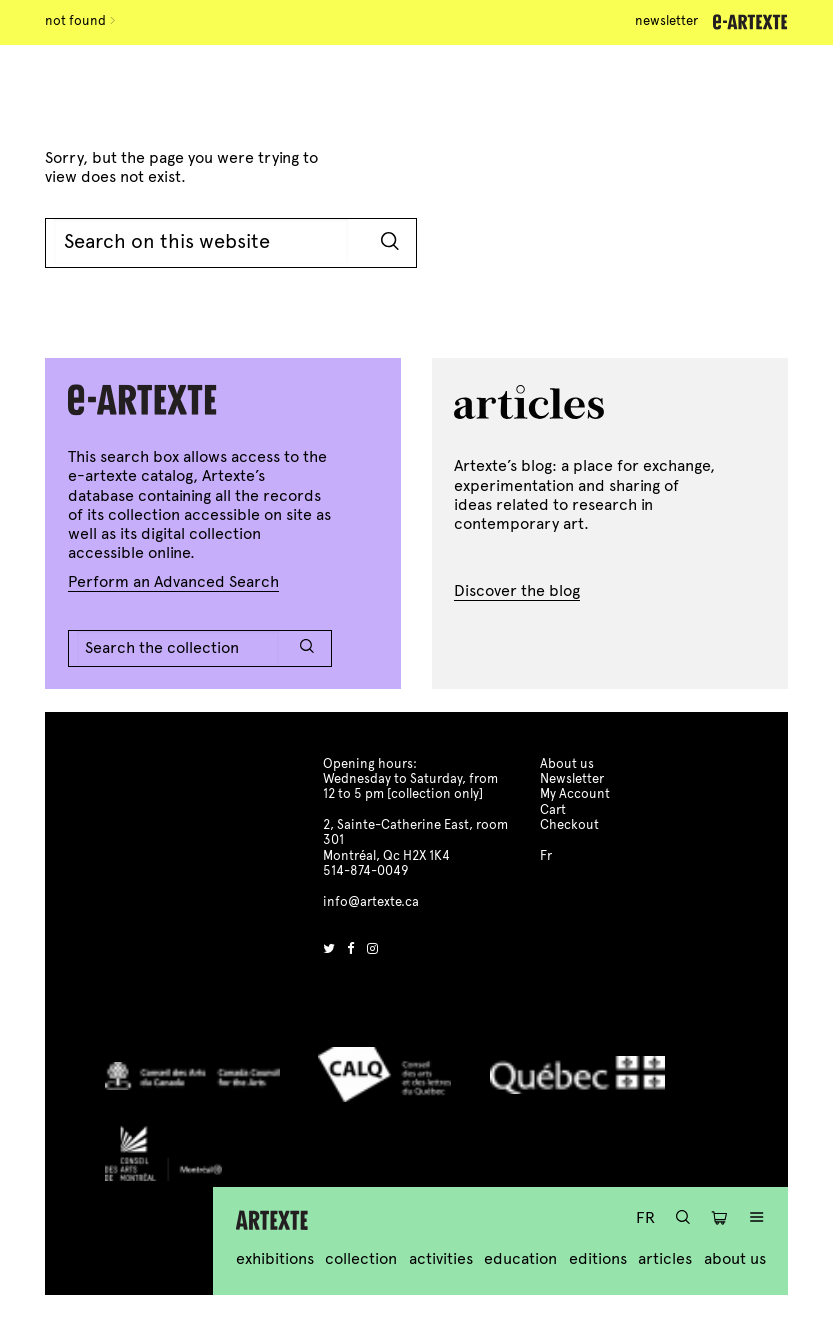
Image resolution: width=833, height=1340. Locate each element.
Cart (553, 810)
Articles (665, 1258)
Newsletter (666, 21)
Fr (645, 1217)
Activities (441, 1258)
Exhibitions (275, 1258)
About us (735, 1258)
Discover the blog (517, 590)
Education (520, 1258)
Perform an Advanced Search (173, 581)
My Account (575, 794)
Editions (598, 1258)
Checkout (569, 825)
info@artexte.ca (371, 902)
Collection (361, 1258)
